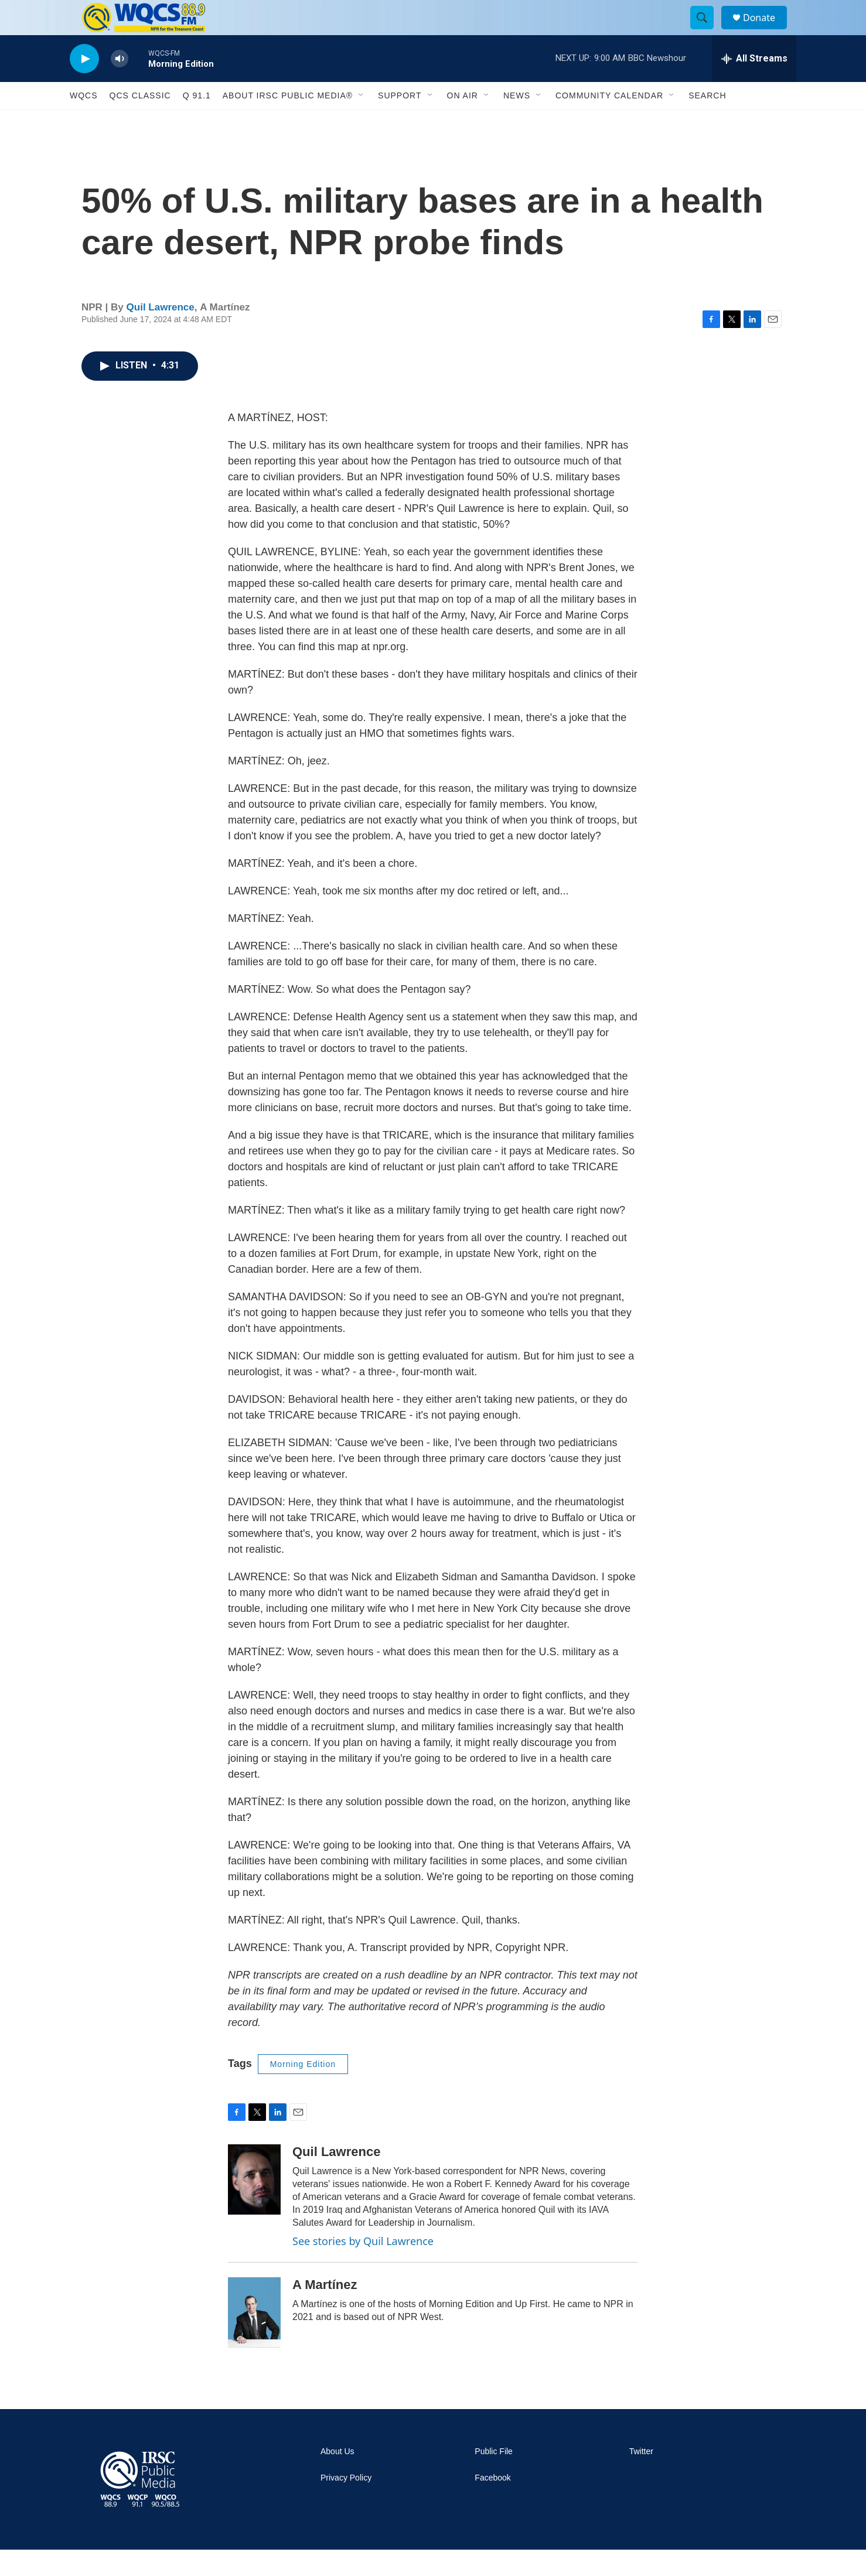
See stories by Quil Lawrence (363, 2267)
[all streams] (754, 85)
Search (707, 122)
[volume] (119, 85)
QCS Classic (140, 122)
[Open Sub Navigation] (361, 122)
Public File (494, 2477)
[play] (84, 85)
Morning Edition (303, 2090)
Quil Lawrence (161, 333)
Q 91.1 (197, 122)
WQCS (84, 122)
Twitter (641, 2477)
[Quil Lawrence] (254, 2206)
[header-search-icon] (707, 31)
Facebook (492, 2504)
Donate (766, 31)
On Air (462, 122)
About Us (337, 2477)
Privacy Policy (346, 2504)
